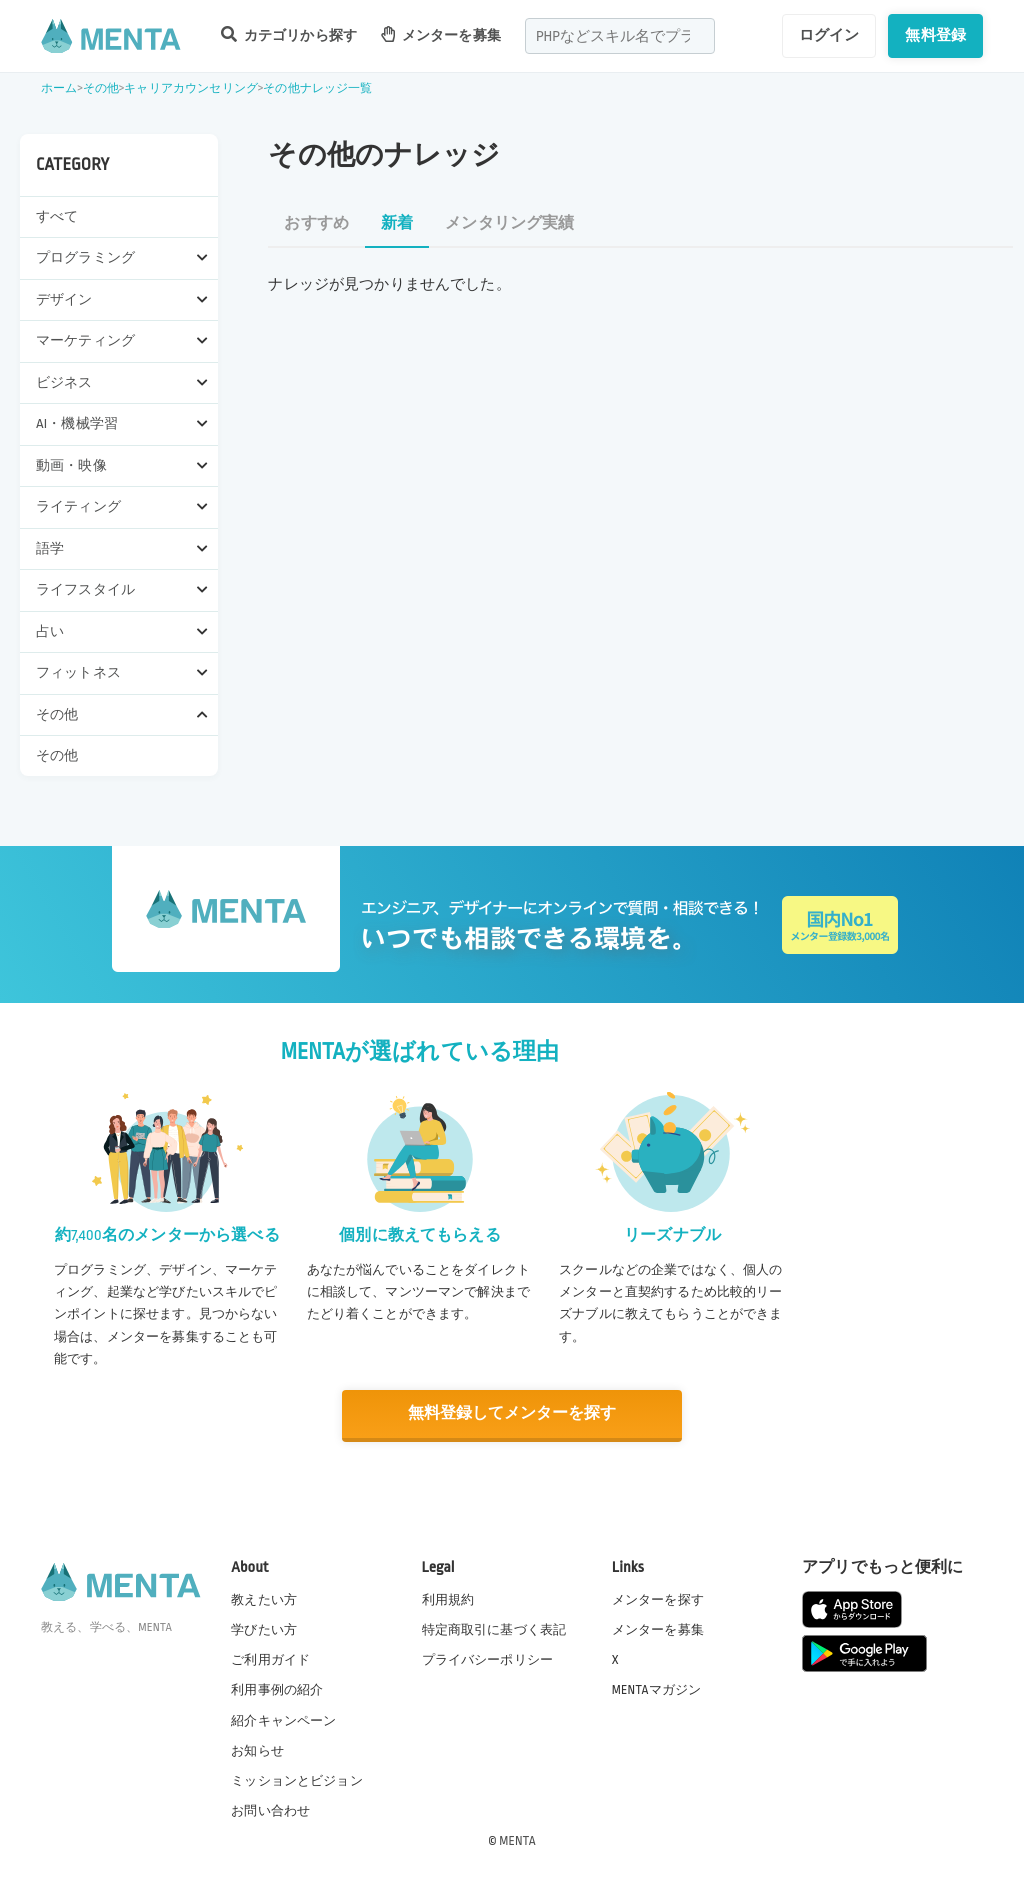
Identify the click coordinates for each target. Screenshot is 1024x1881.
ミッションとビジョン (297, 1780)
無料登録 (935, 35)
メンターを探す (658, 1599)
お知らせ (257, 1750)
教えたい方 (264, 1599)
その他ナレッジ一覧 (317, 88)
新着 (397, 223)
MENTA (517, 1840)
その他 (101, 88)
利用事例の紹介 (277, 1689)
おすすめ (316, 223)
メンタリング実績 (509, 223)
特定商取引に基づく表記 (494, 1629)
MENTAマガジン (656, 1689)
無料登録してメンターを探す (512, 1413)
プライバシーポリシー (488, 1659)
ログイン (829, 35)
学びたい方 (264, 1629)
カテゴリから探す (289, 34)
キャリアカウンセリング (191, 88)
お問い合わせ (270, 1810)
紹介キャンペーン (283, 1720)
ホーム (59, 88)
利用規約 (448, 1599)
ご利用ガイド (270, 1659)
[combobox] (620, 36)
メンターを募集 (441, 34)
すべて (57, 216)
